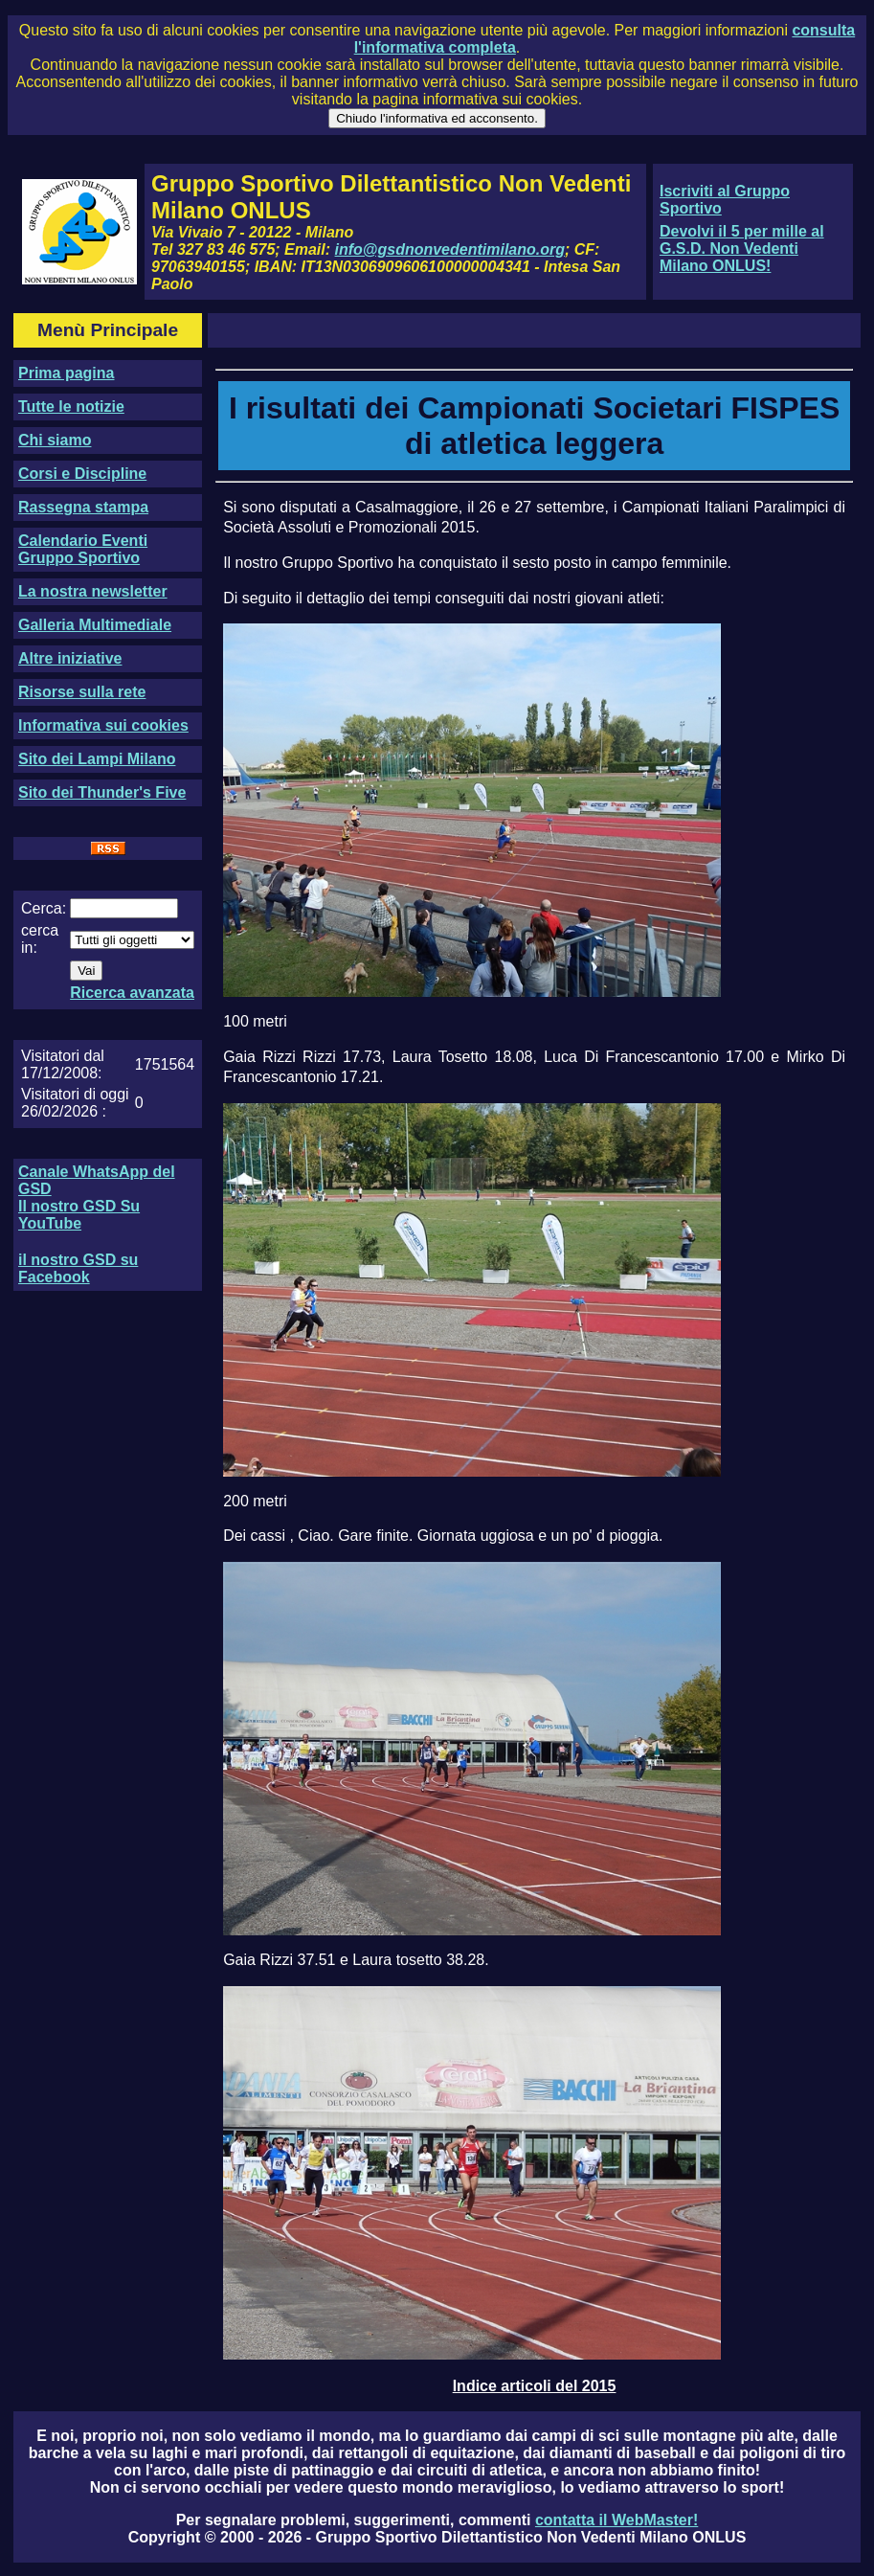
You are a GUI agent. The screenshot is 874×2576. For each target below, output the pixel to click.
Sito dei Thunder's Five (102, 792)
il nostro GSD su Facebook (78, 1268)
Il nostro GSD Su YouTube (79, 1215)
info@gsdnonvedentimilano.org (450, 249)
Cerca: (43, 908)
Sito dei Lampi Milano (96, 759)
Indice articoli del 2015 (534, 2386)
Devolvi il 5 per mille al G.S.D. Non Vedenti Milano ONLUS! (742, 248)
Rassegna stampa (83, 507)
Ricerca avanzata (132, 992)
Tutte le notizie (71, 406)
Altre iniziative (70, 658)
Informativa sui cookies (103, 725)
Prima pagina (66, 373)
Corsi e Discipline (82, 473)
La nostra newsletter (93, 591)
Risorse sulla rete (82, 692)
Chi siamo (54, 440)
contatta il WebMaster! (616, 2520)
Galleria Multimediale (94, 625)
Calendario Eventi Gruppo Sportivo (82, 549)
